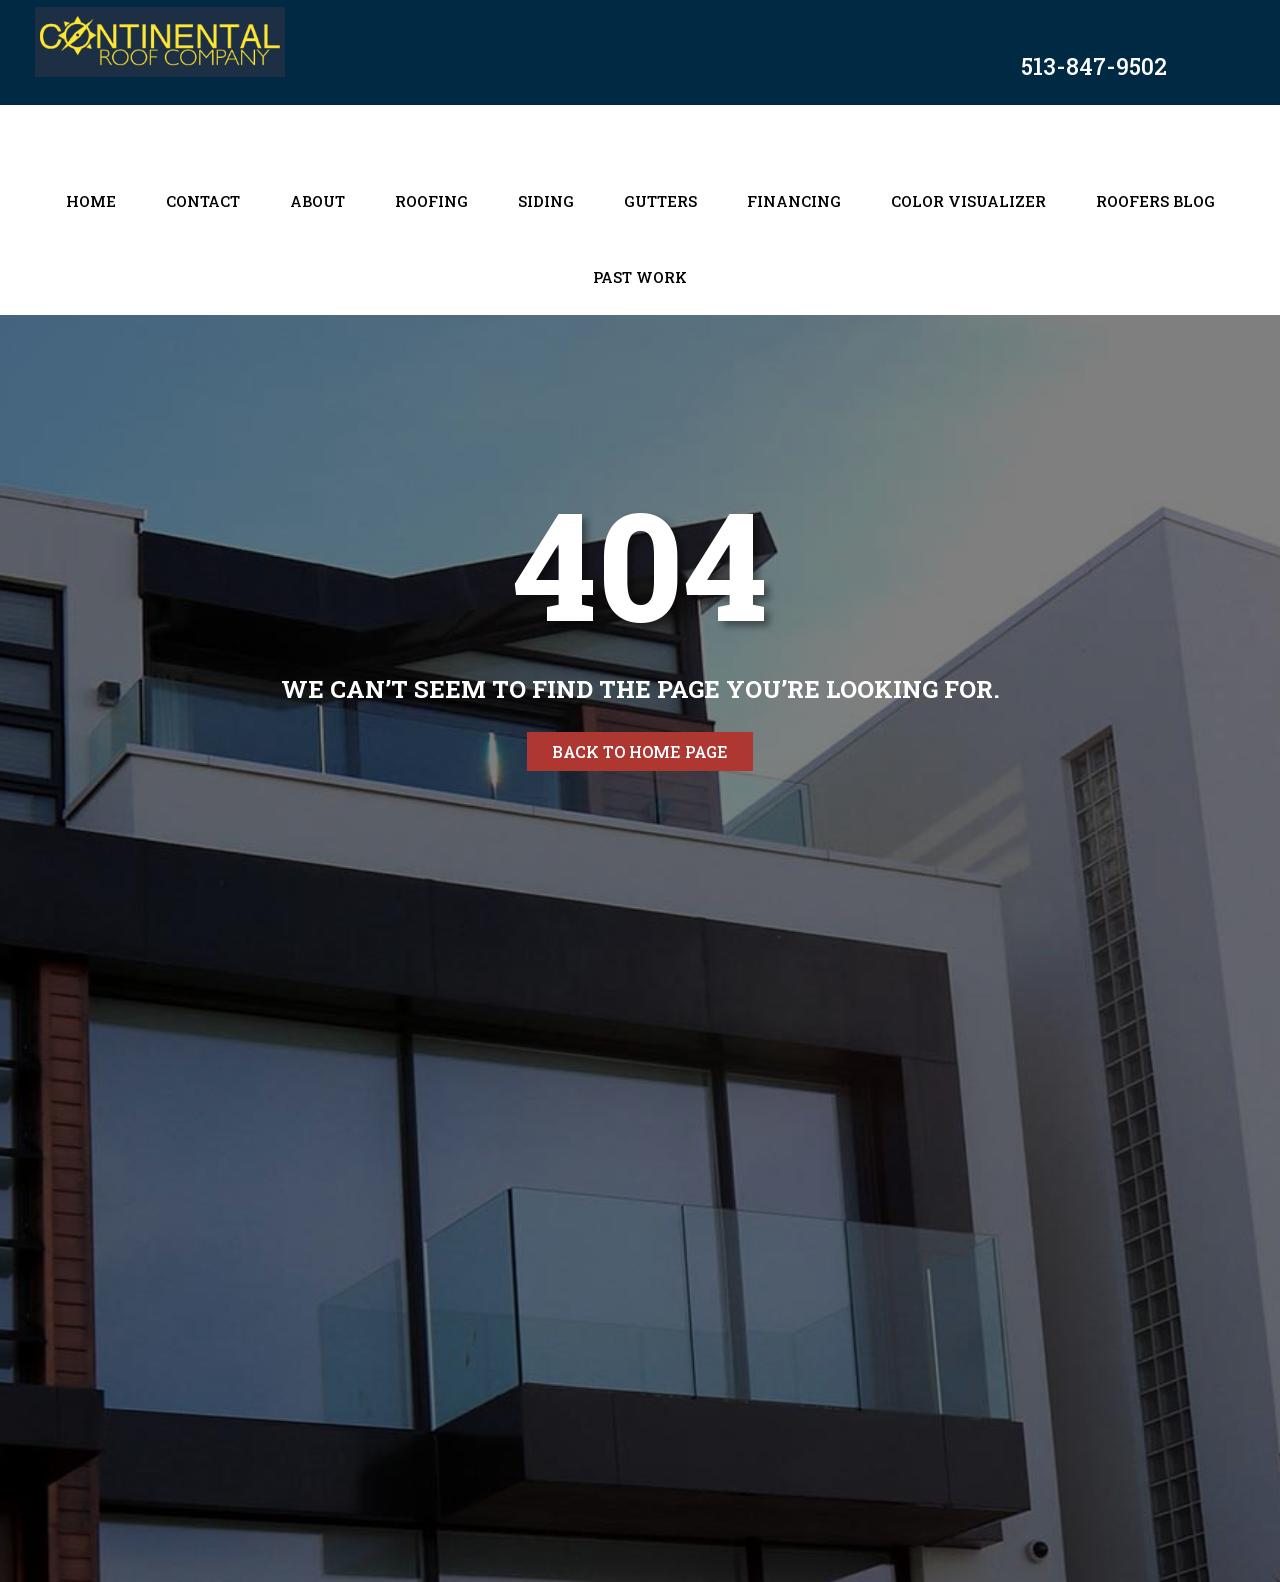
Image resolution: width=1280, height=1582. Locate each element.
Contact (203, 201)
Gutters (660, 201)
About (317, 201)
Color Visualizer (968, 201)
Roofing (431, 201)
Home (91, 201)
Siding (546, 201)
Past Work (640, 277)
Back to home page (640, 751)
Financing (794, 201)
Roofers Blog (1155, 201)
